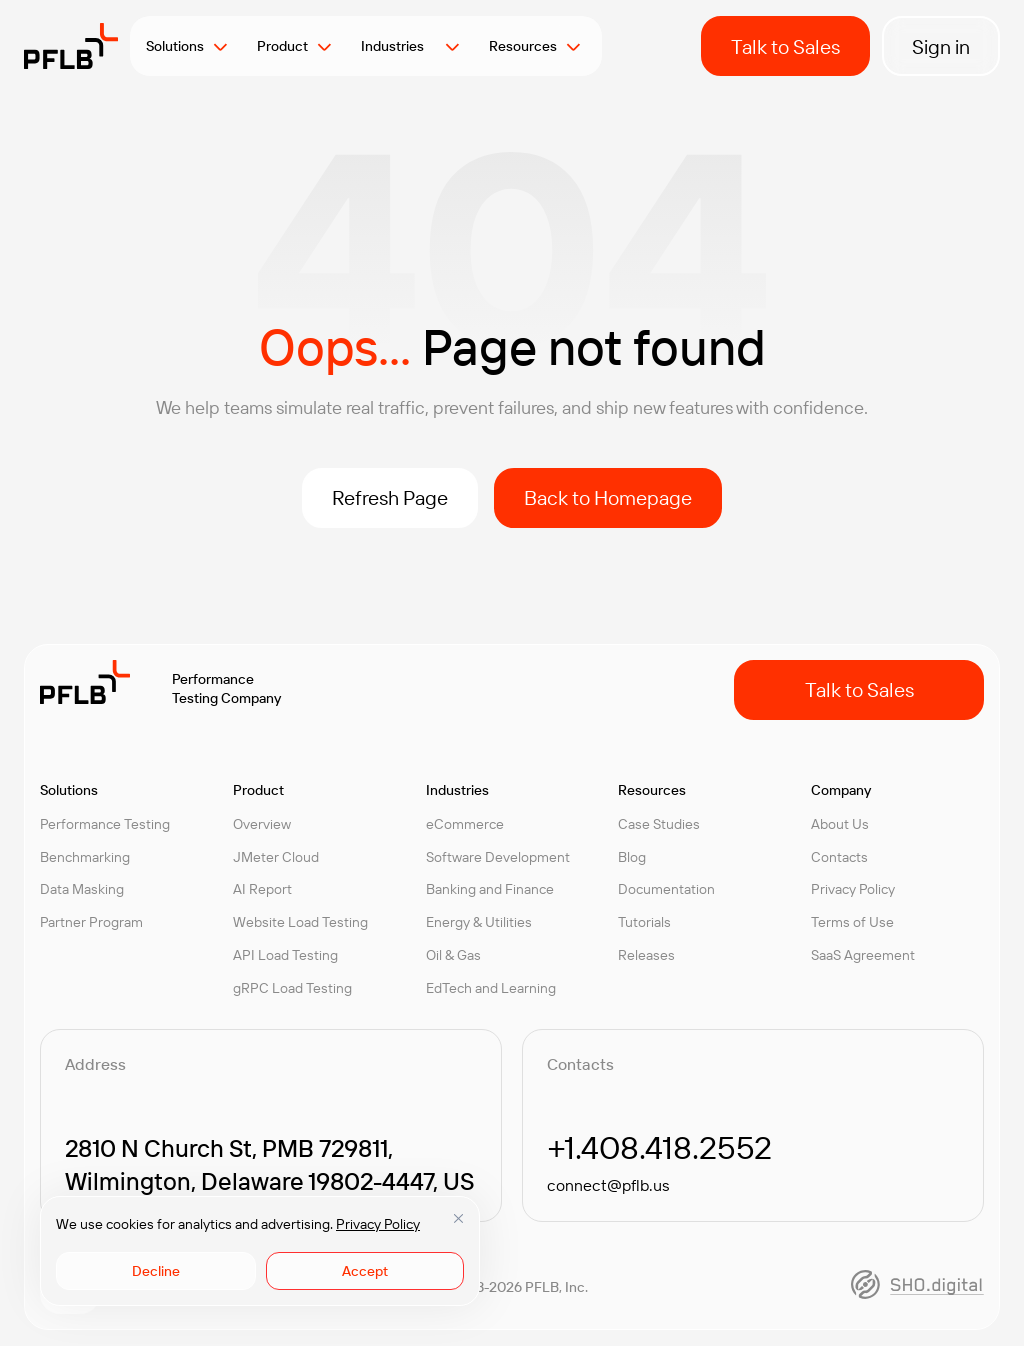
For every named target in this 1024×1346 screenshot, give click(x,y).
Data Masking (82, 889)
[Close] (458, 1218)
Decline (156, 1271)
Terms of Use (852, 922)
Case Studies (659, 824)
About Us (840, 824)
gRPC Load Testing (292, 988)
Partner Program (91, 922)
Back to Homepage (608, 497)
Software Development (498, 857)
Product (282, 46)
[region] (260, 1251)
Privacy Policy (378, 1224)
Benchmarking (85, 857)
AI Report (262, 889)
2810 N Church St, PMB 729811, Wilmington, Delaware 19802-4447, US (269, 1164)
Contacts (839, 857)
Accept (365, 1271)
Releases (646, 955)
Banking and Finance (490, 889)
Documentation (666, 889)
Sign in (941, 46)
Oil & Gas (453, 955)
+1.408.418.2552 (659, 1147)
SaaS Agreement (863, 955)
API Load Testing (285, 955)
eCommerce (465, 824)
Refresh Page (390, 497)
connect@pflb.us (608, 1185)
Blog (632, 857)
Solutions (175, 46)
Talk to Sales (785, 46)
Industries (398, 46)
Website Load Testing (300, 922)
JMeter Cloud (276, 857)
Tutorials (644, 922)
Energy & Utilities (479, 922)
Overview (262, 824)
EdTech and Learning (491, 988)
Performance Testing (105, 824)
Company (841, 790)
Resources (523, 46)
